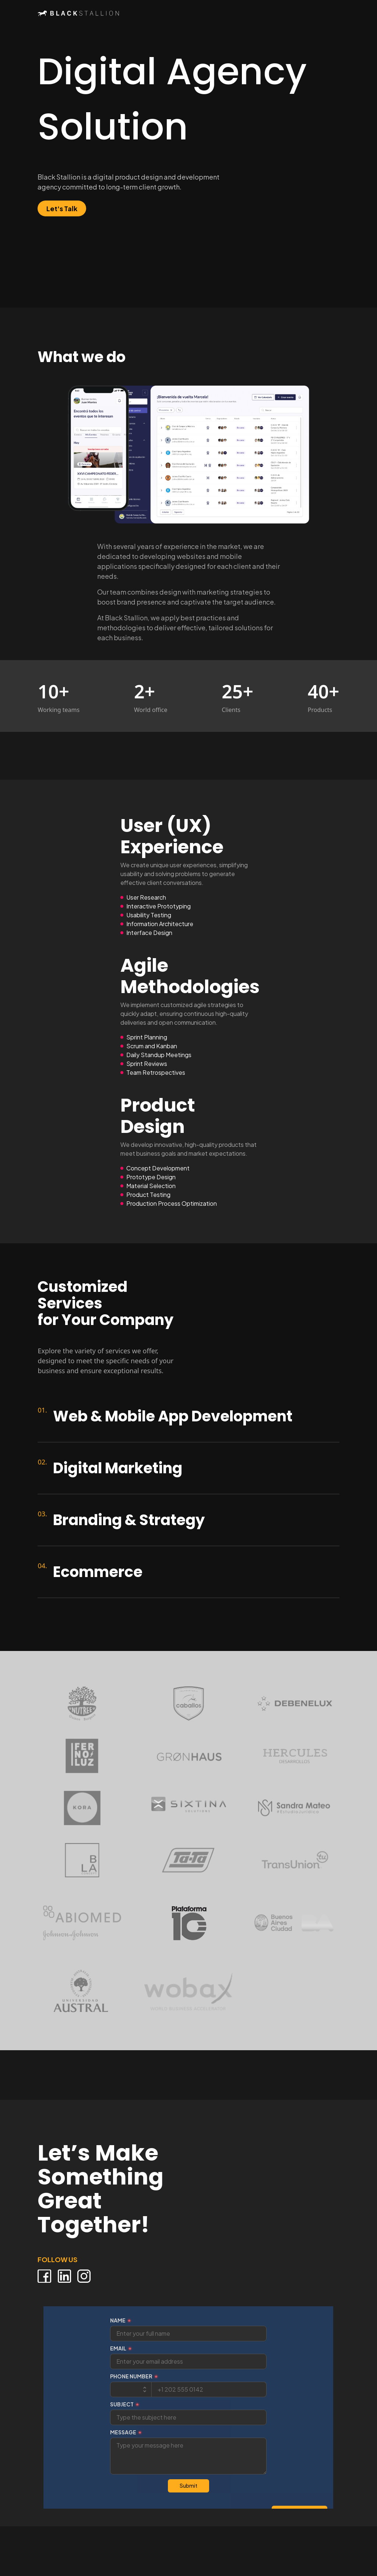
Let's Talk (61, 208)
